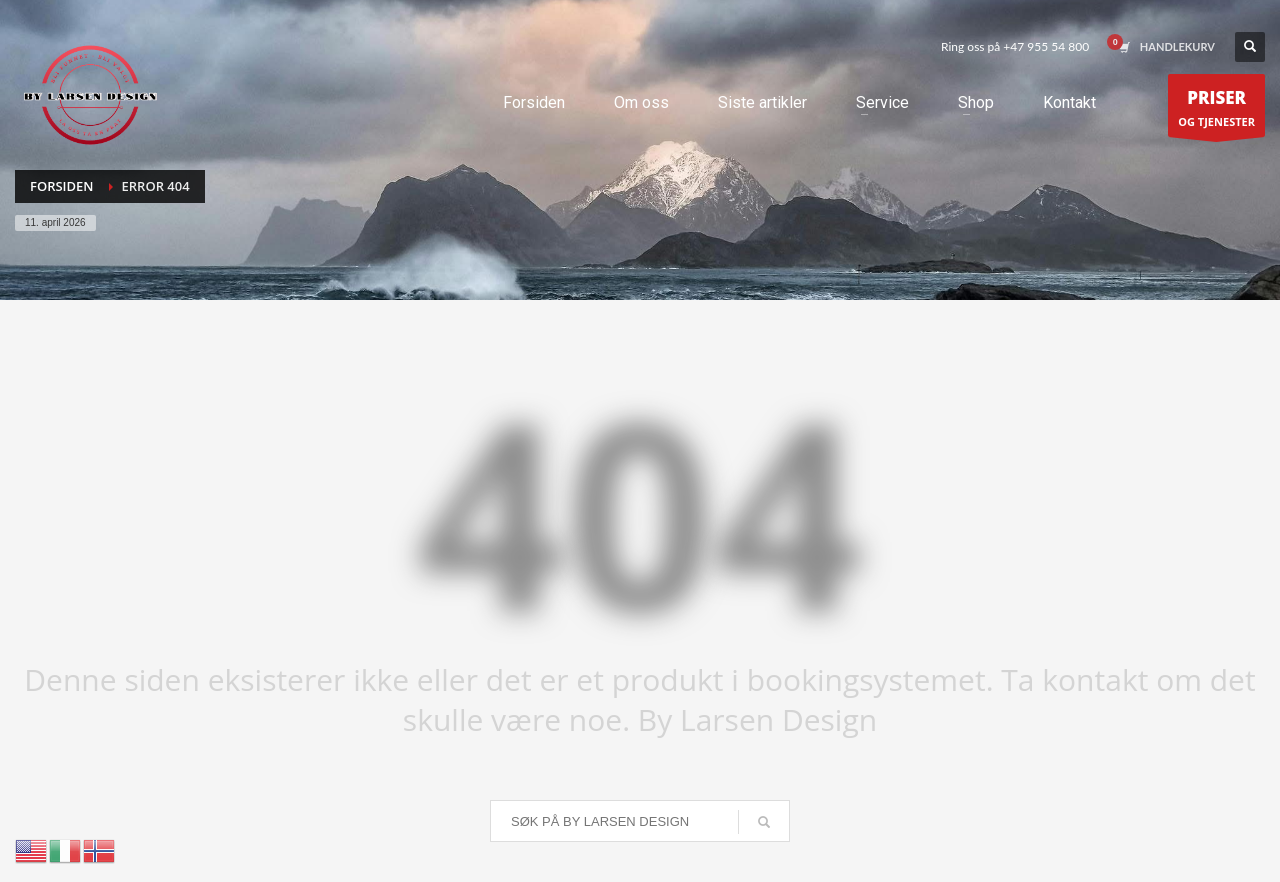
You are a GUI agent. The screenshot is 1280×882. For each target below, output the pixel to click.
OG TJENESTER (1216, 110)
